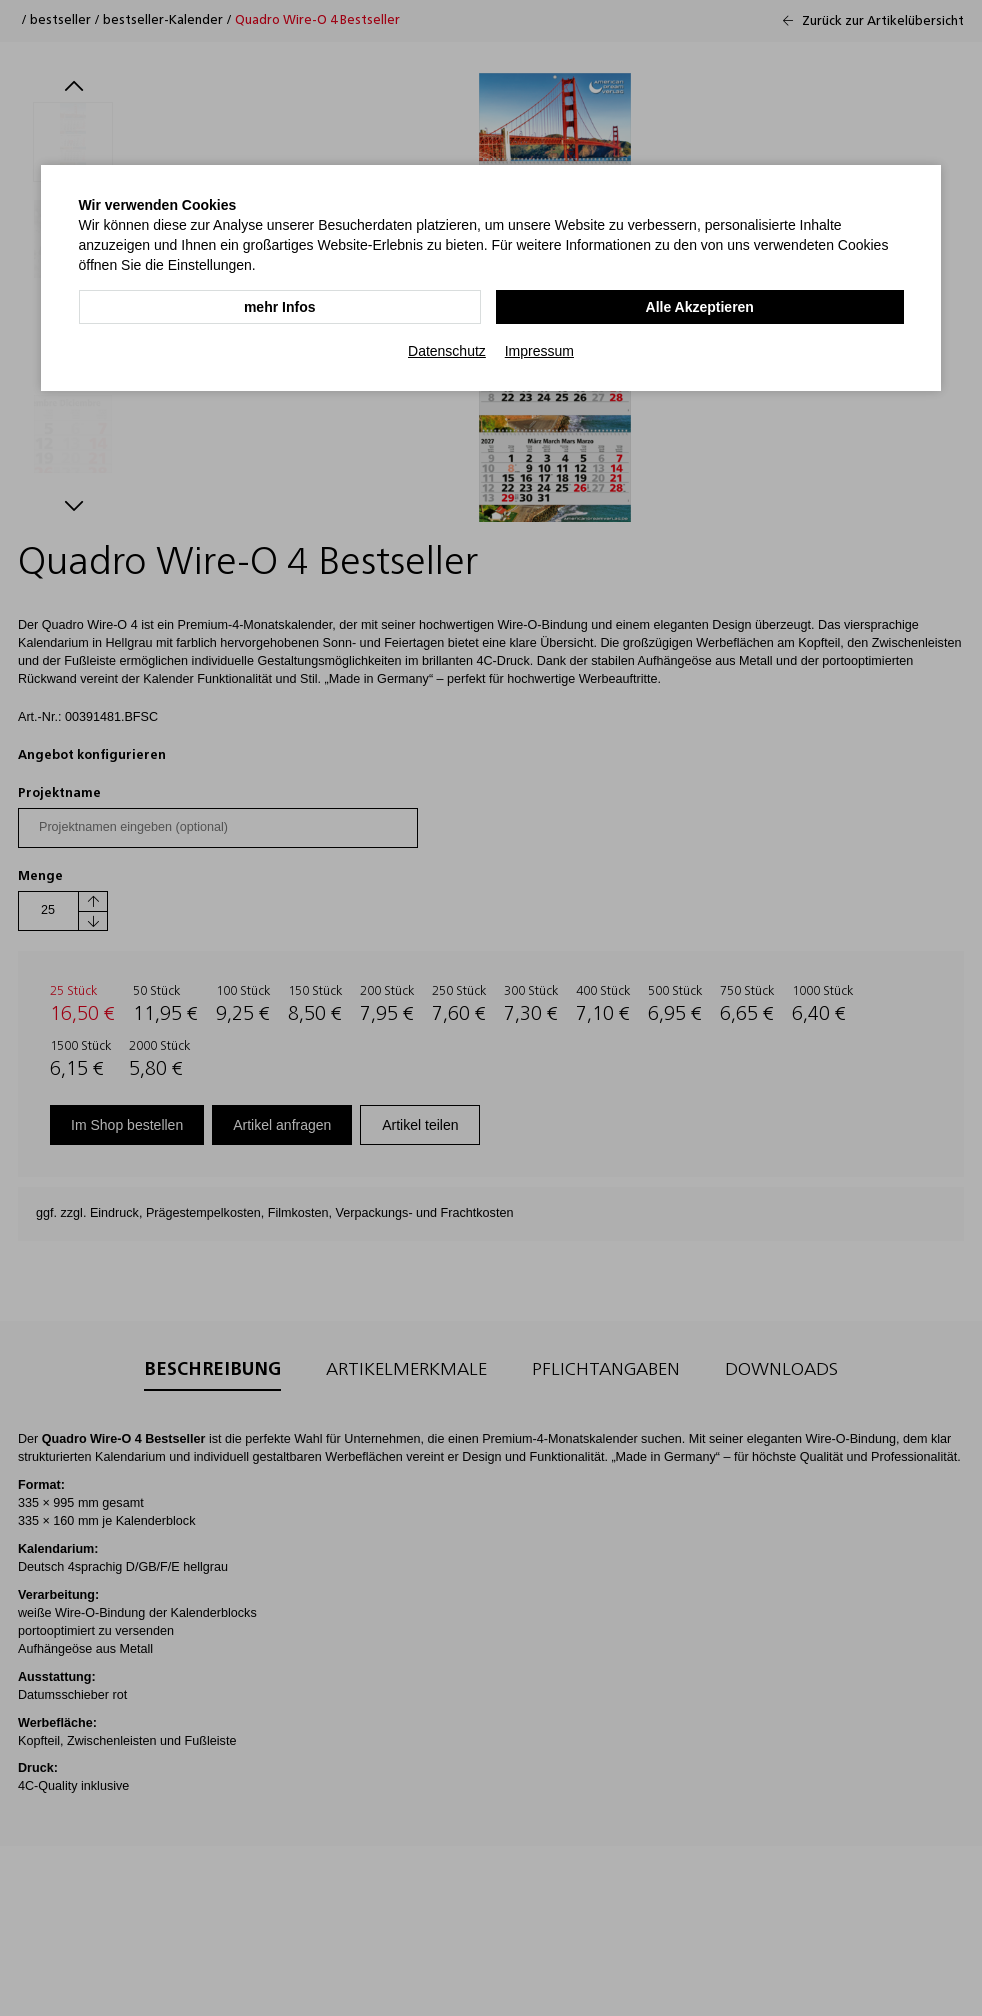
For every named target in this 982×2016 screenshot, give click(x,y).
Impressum (539, 351)
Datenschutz (447, 351)
